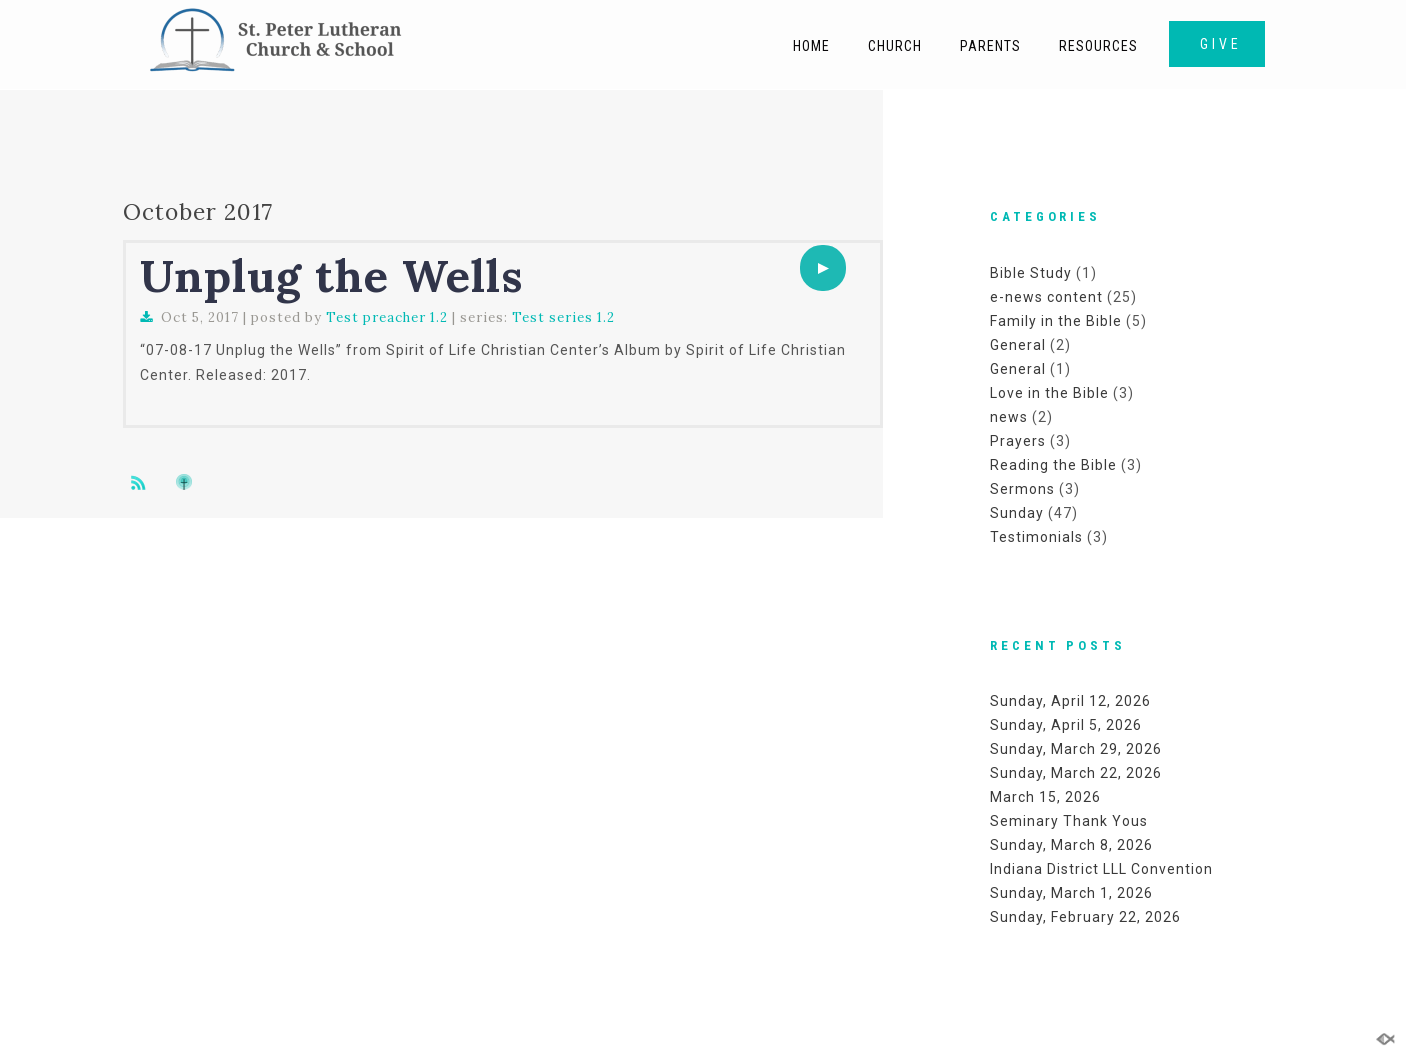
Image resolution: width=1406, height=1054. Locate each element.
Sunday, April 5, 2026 (1066, 725)
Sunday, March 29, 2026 (1076, 749)
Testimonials (1036, 537)
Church (895, 46)
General (1018, 345)
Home (811, 46)
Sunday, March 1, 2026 (1071, 893)
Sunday (1017, 513)
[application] (823, 268)
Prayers (1018, 441)
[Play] (823, 268)
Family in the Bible (1056, 321)
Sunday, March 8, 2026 (1071, 845)
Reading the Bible (1053, 465)
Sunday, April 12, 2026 (1070, 701)
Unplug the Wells (331, 275)
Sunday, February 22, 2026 (1085, 917)
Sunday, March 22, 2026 (1076, 773)
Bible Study (1031, 273)
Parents (990, 46)
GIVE (1221, 44)
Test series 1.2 (563, 317)
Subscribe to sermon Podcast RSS (142, 482)
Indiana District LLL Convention (1101, 869)
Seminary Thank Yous (1069, 821)
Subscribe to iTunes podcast (187, 482)
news (1009, 417)
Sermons (1022, 489)
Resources (1098, 46)
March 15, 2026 (1045, 797)
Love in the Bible (1049, 393)
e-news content (1046, 297)
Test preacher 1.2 (387, 317)
